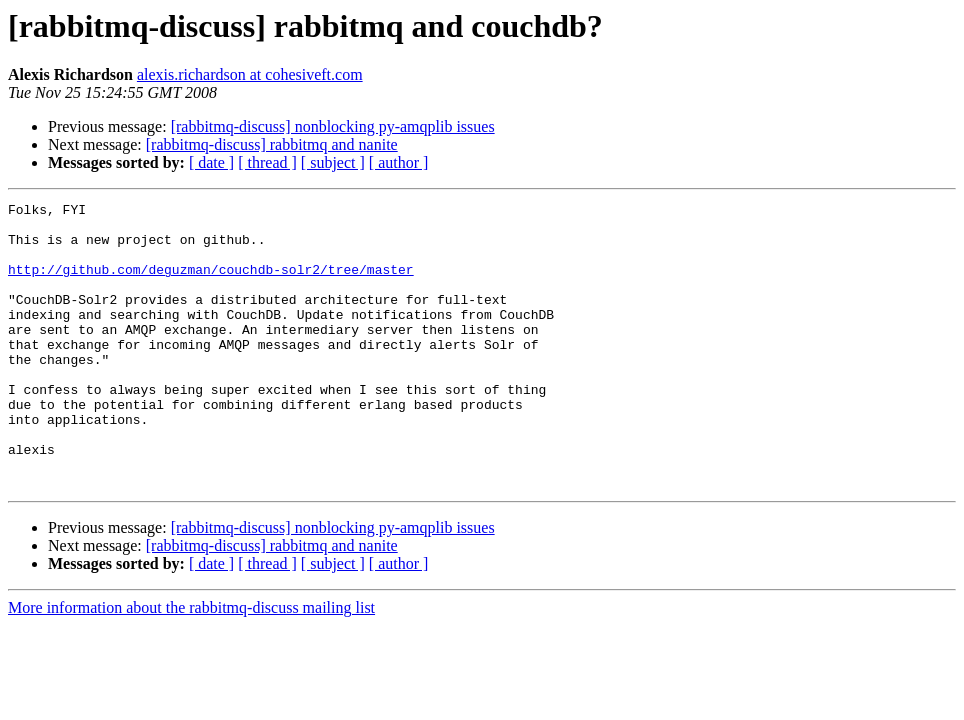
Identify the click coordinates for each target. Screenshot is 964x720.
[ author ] (399, 162)
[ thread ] (267, 162)
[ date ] (211, 162)
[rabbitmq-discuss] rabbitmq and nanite (272, 144)
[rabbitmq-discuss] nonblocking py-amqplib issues (333, 126)
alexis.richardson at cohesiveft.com (250, 74)
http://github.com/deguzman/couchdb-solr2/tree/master (211, 284)
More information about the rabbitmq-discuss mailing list (191, 664)
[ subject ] (333, 162)
